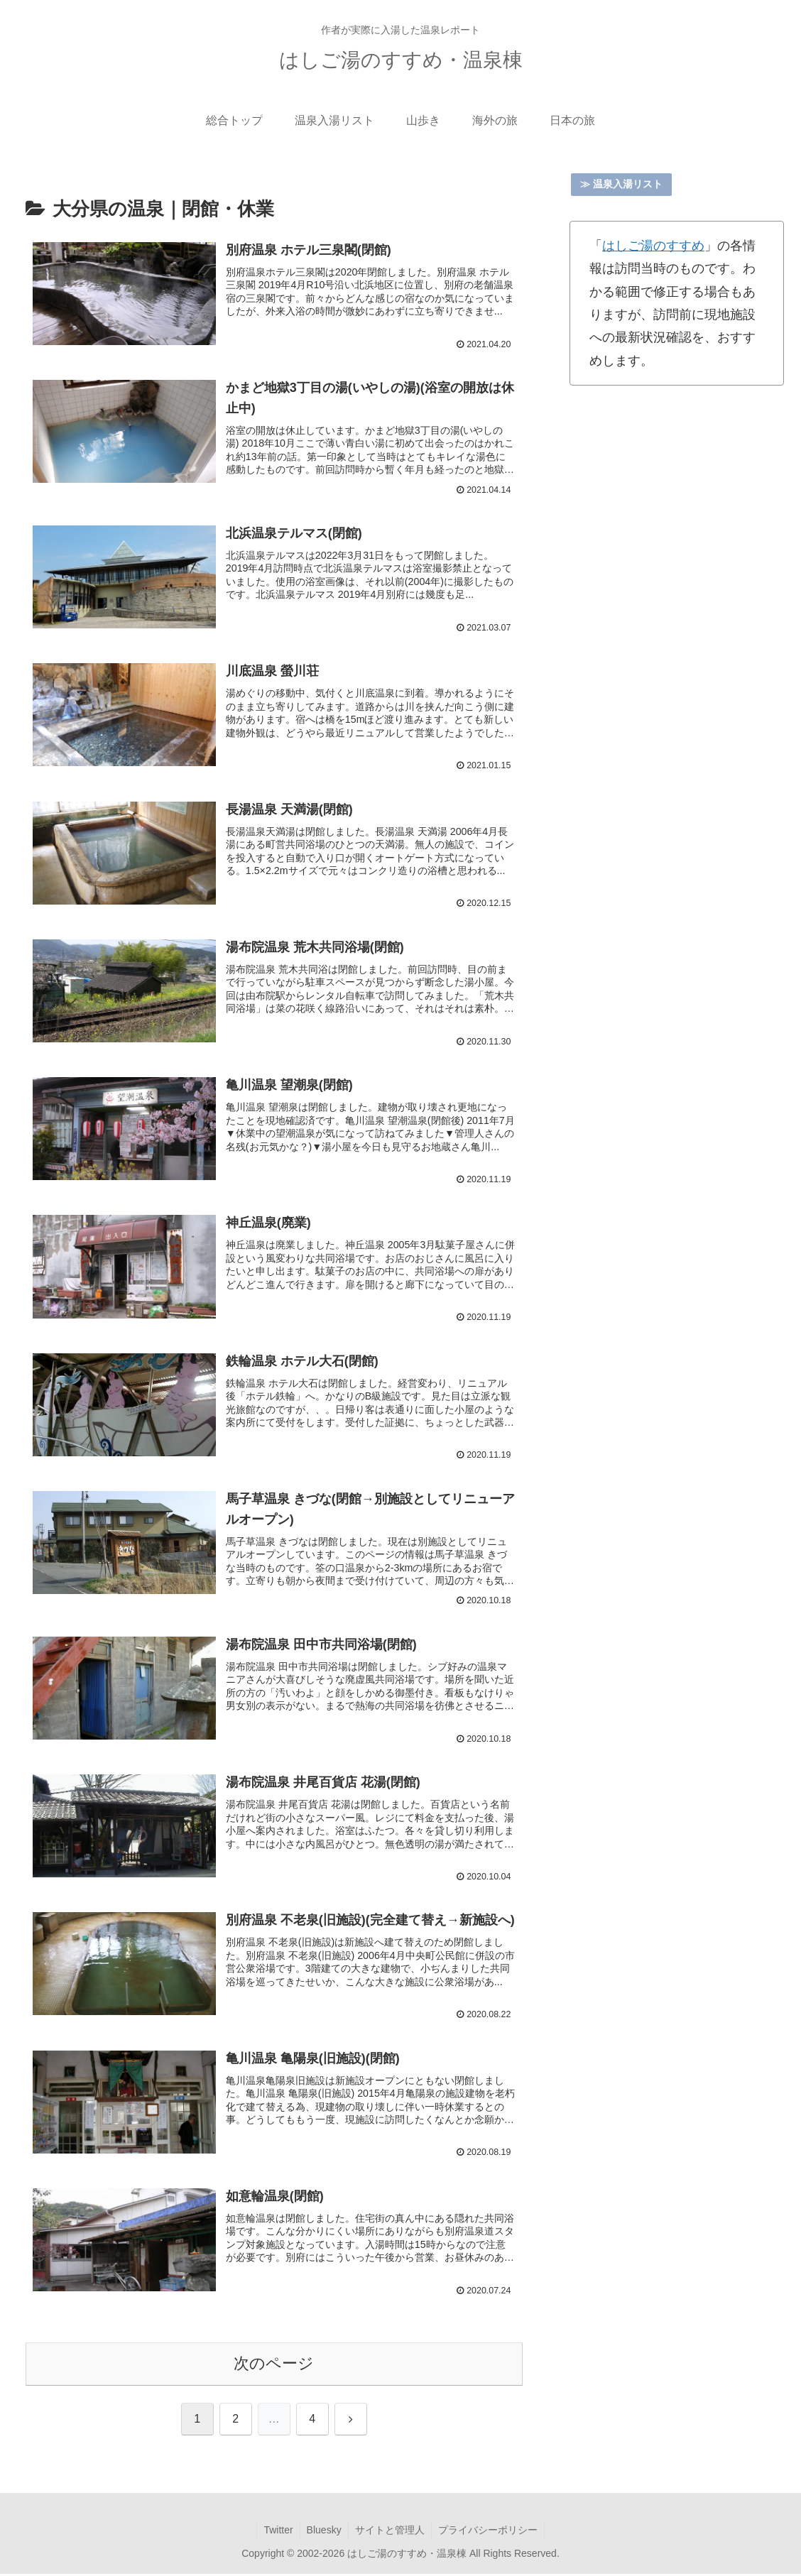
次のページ (274, 2365)
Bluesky (323, 2532)
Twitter (275, 2532)
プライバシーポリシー (490, 2532)
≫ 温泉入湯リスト (621, 184)
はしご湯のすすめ (653, 246)
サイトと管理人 (390, 2532)
